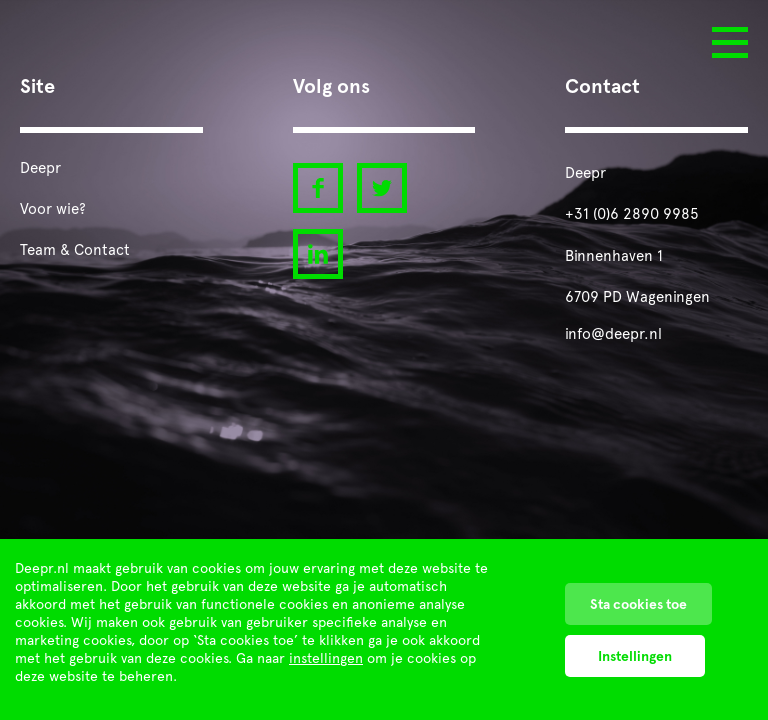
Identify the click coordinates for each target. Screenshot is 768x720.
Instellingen (635, 656)
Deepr (40, 168)
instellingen (326, 658)
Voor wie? (53, 209)
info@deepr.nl (613, 334)
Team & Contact (75, 250)
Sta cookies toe (638, 604)
